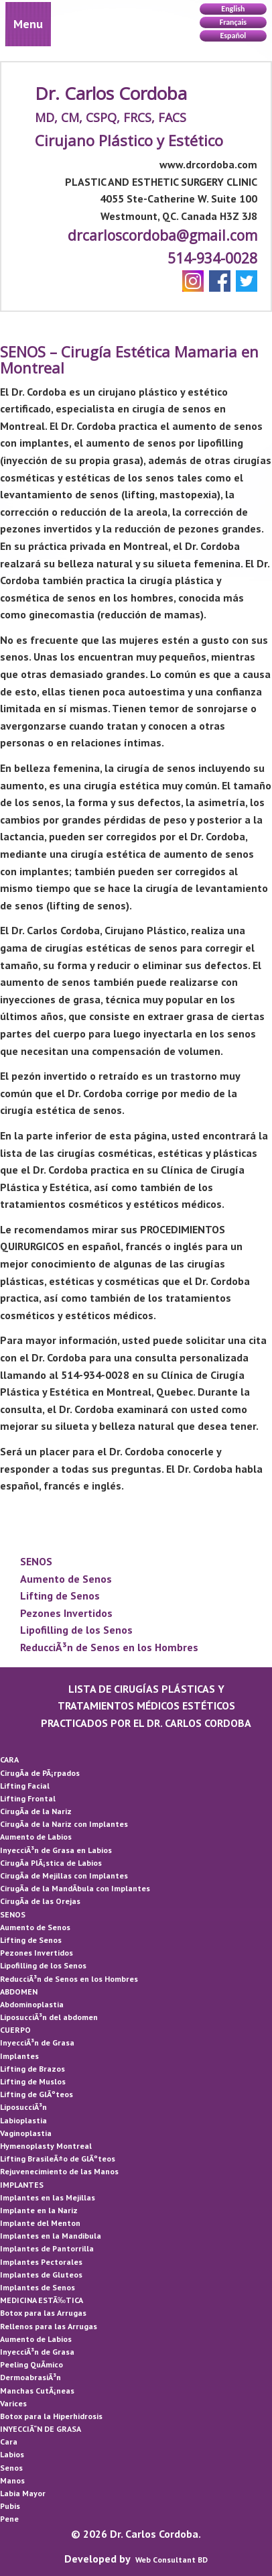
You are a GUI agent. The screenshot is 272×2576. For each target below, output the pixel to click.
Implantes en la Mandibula (50, 2236)
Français (233, 22)
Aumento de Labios (36, 1837)
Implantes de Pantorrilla (47, 2248)
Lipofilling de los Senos (76, 1629)
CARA (9, 1759)
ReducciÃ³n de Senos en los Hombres (109, 1647)
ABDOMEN (19, 1991)
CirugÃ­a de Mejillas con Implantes (64, 1875)
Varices (13, 2403)
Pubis (10, 2506)
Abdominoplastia (32, 2004)
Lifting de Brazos (32, 2069)
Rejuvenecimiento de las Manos (59, 2171)
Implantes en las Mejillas (47, 2197)
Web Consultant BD (171, 2560)
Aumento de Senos (66, 1578)
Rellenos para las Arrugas (48, 2326)
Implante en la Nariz (39, 2210)
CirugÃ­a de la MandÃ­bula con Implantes (75, 1888)
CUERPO (15, 2030)
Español (233, 35)
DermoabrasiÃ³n (30, 2377)
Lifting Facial (25, 1786)
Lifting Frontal (28, 1798)
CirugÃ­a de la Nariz (36, 1811)
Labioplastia (23, 2120)
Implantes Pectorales (41, 2262)
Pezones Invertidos (66, 1613)
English (233, 8)
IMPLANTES (22, 2185)
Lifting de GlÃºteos (36, 2094)
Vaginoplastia (26, 2133)
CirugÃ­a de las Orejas (40, 1901)
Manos (12, 2480)
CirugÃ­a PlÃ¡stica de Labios (51, 1863)
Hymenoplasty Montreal (46, 2146)
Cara (8, 2442)
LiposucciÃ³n (23, 2107)
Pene (9, 2519)
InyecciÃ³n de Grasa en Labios (56, 1850)
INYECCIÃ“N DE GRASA (40, 2429)
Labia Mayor (23, 2493)
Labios (12, 2454)
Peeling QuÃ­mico (31, 2364)
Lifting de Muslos (33, 2081)
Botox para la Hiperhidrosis (51, 2416)
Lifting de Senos (60, 1595)
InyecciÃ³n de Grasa (37, 2042)
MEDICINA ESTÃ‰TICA (41, 2300)
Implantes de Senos (37, 2287)
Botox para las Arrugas (43, 2313)
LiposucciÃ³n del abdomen (49, 2017)
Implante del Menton (40, 2223)
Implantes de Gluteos (41, 2275)
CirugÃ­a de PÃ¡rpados (40, 1773)
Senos (11, 2468)
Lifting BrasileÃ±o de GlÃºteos (57, 2158)
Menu (28, 24)
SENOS (36, 1561)
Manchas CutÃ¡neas (37, 2391)
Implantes (19, 2056)
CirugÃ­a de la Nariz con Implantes (64, 1824)
